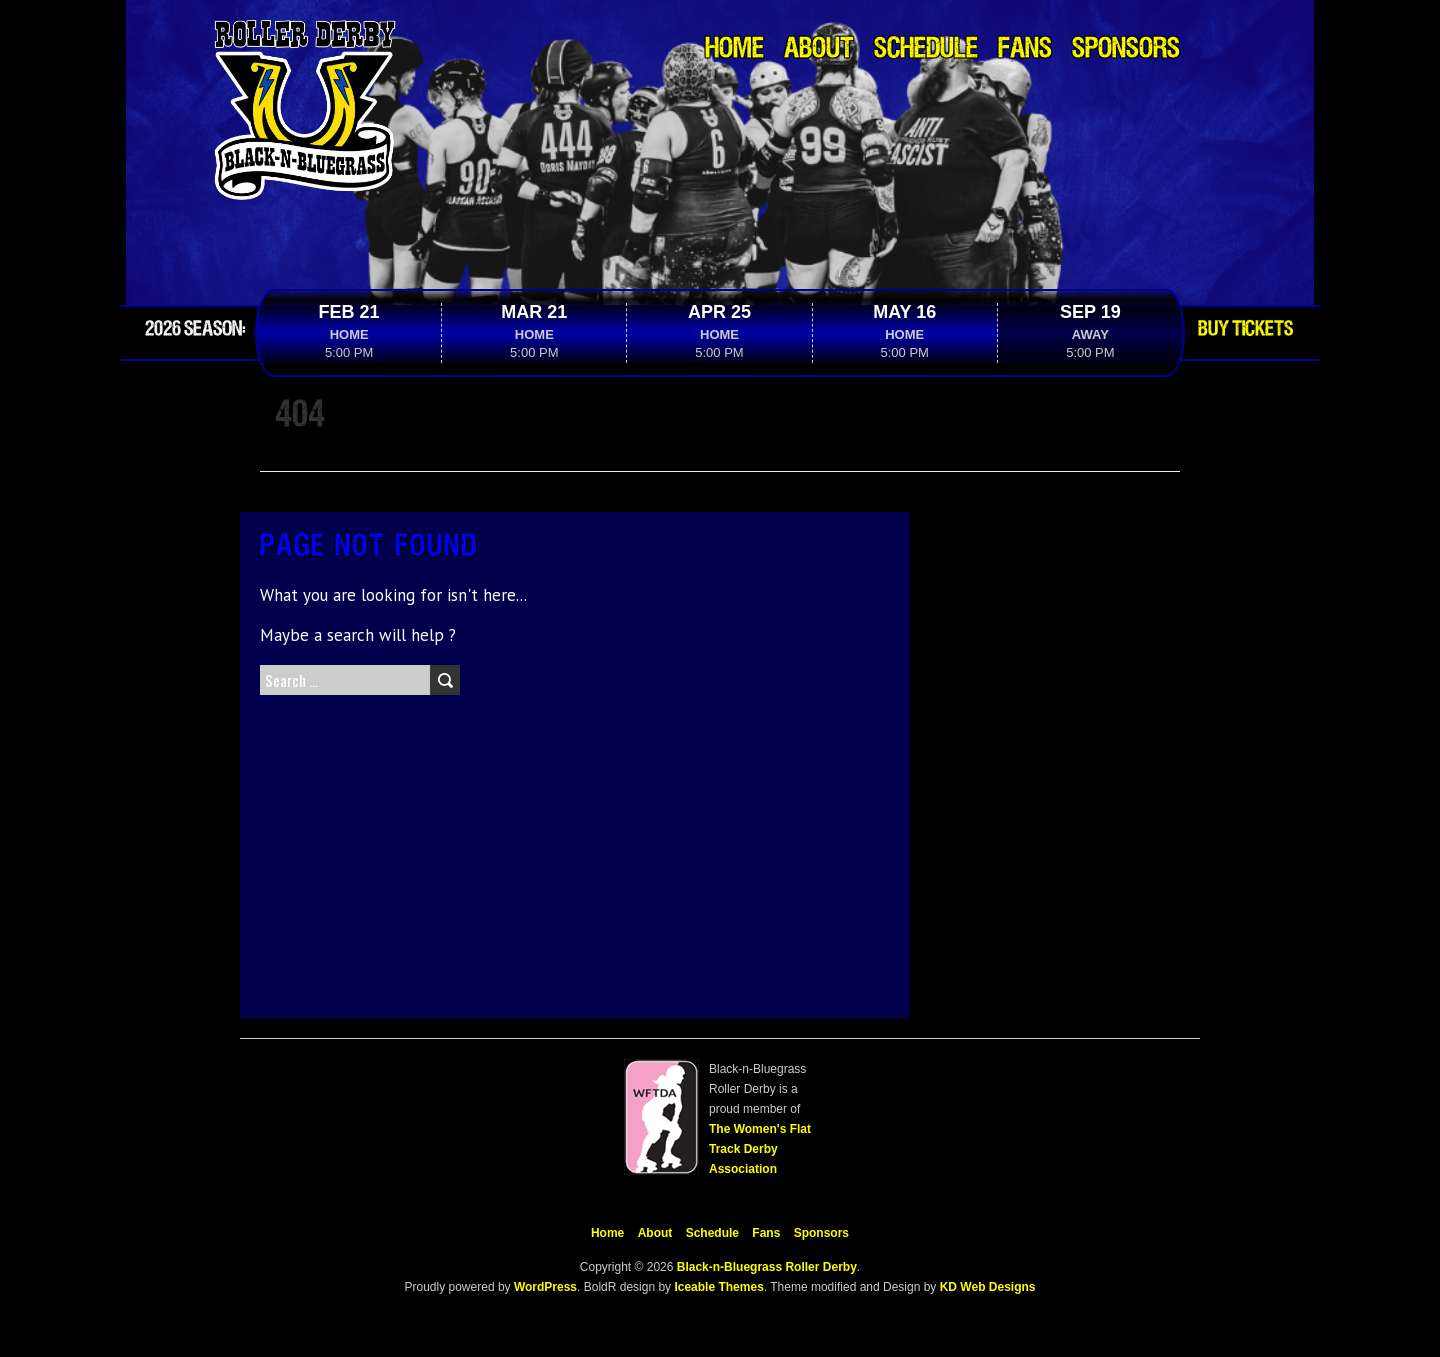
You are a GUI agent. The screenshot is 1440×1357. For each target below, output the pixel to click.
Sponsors (1126, 49)
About (819, 49)
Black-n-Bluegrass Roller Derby (767, 1267)
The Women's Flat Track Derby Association (760, 1149)
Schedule (926, 49)
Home (734, 49)
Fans (1025, 49)
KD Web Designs (988, 1287)
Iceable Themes (718, 1287)
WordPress (544, 1287)
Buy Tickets (1245, 329)
